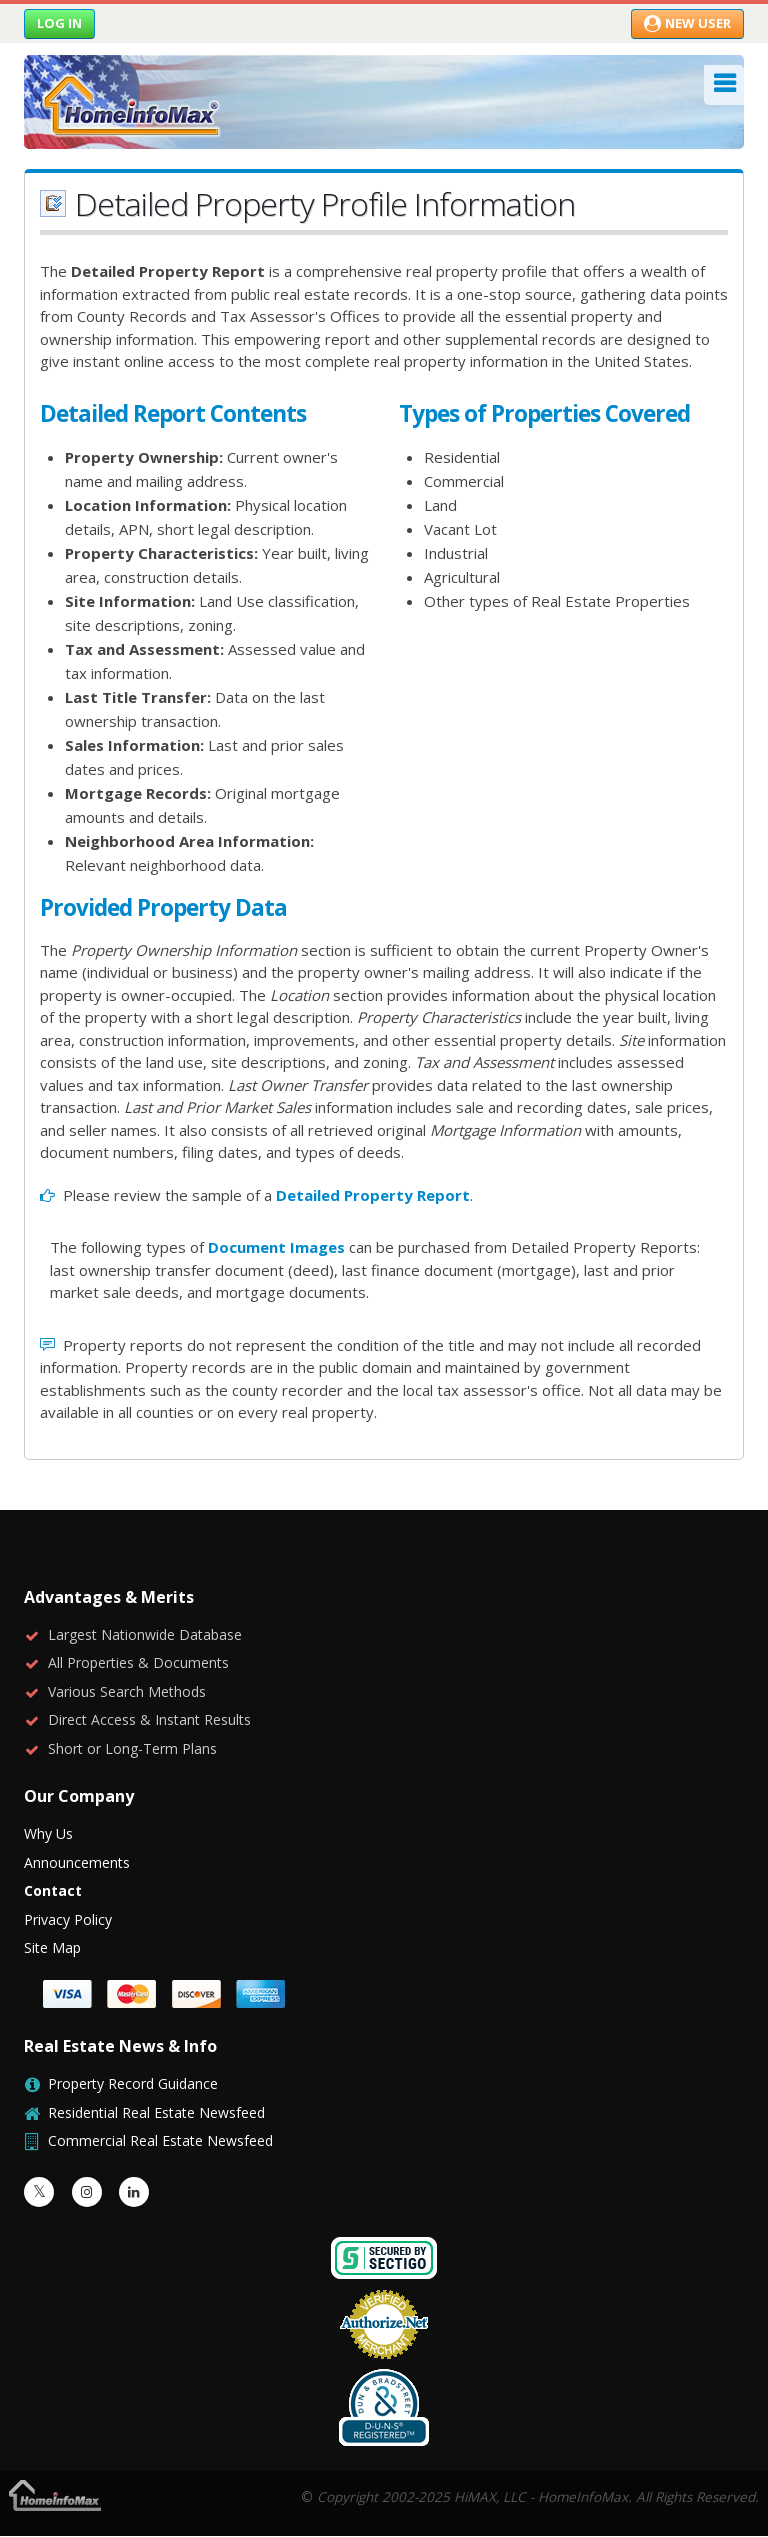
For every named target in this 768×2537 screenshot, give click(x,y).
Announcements (77, 1862)
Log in (59, 23)
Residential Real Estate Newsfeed (156, 2112)
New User (687, 23)
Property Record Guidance (133, 2083)
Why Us (48, 1833)
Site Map (52, 1947)
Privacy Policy (68, 1919)
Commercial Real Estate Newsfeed (160, 2140)
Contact (53, 1890)
